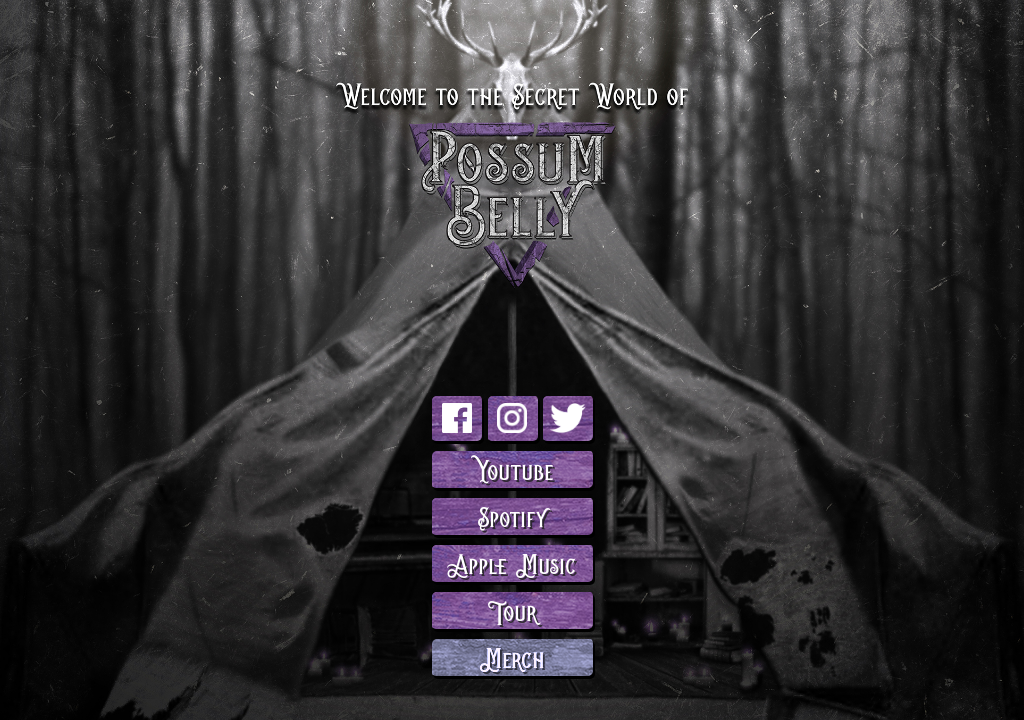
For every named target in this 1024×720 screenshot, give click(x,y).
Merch (512, 656)
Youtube (512, 468)
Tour (512, 609)
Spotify (512, 515)
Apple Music (512, 562)
